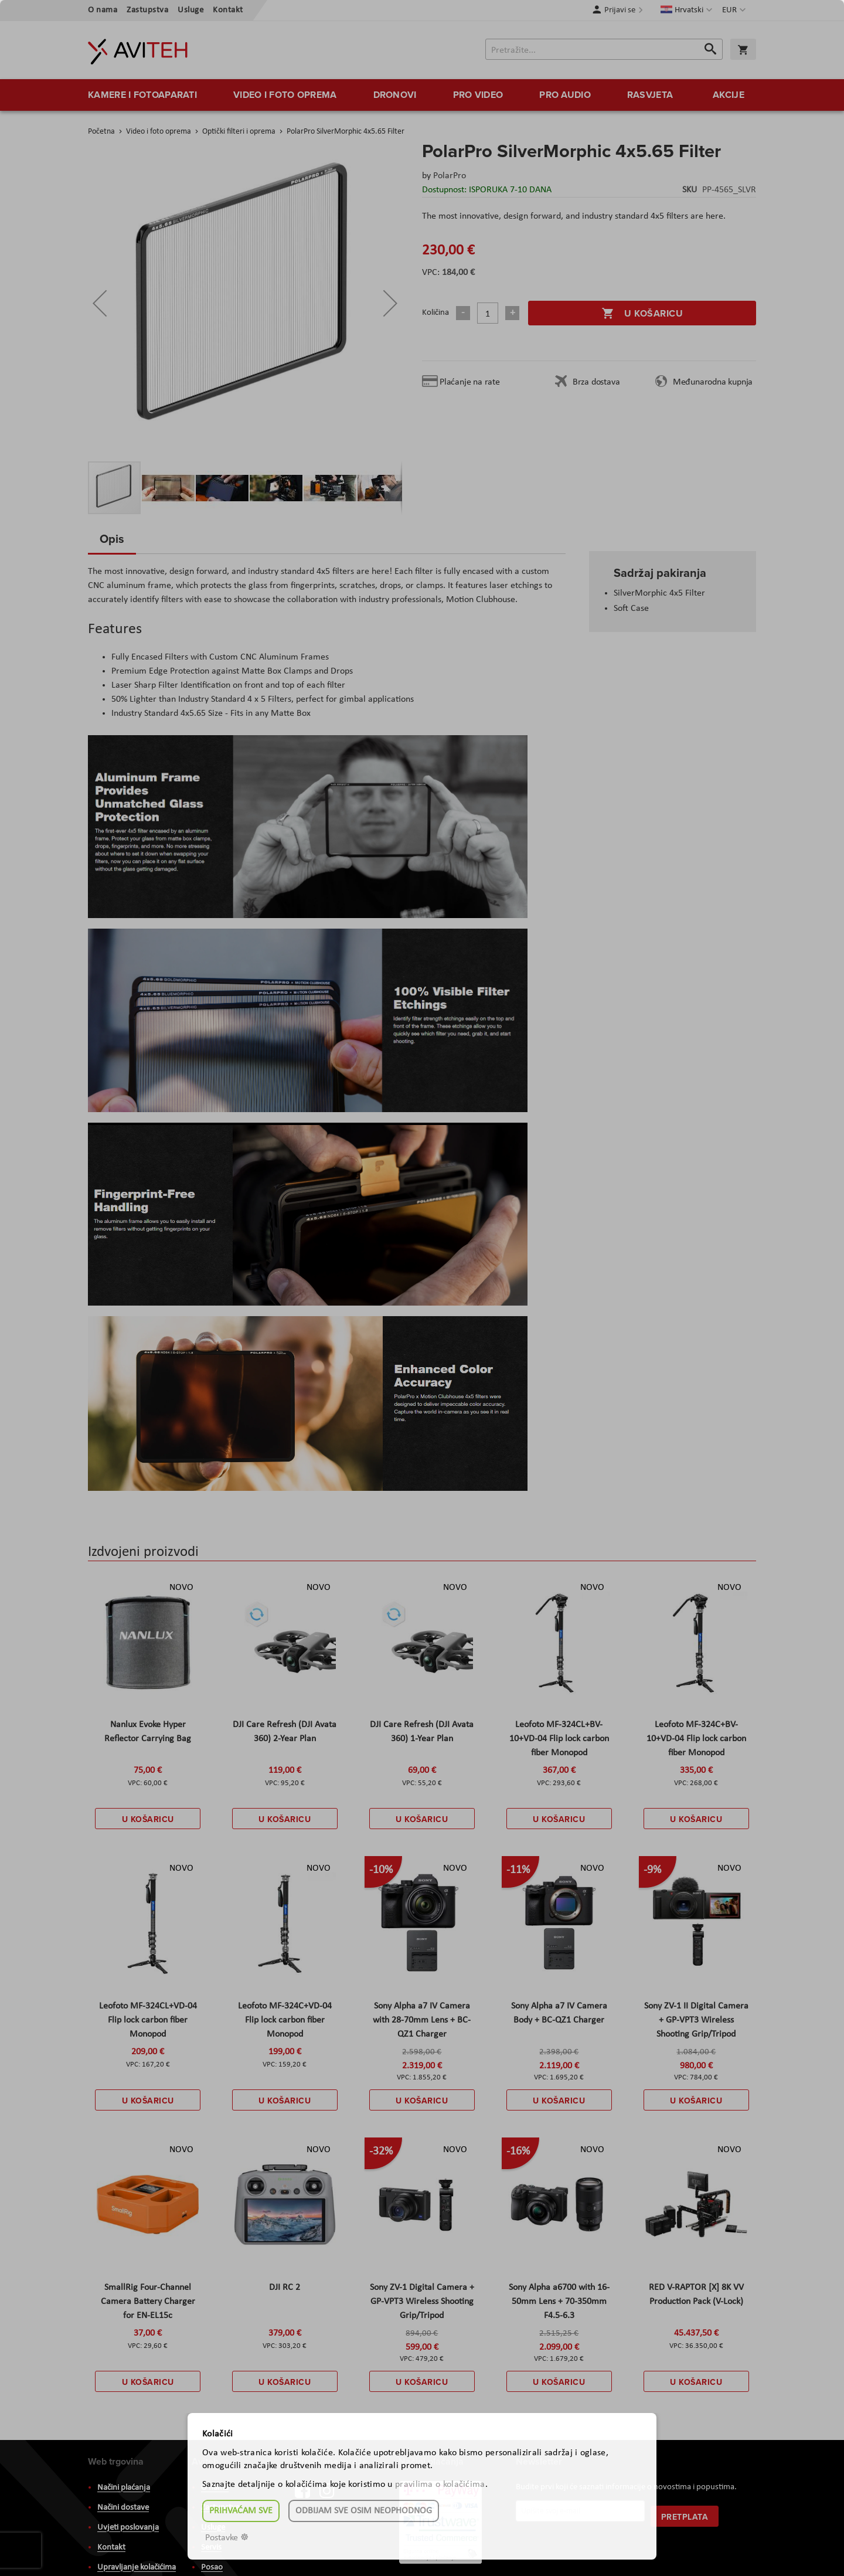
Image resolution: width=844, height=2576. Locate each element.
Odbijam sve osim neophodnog (363, 2511)
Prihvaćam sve (241, 2511)
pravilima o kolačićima (440, 2484)
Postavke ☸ (227, 2538)
